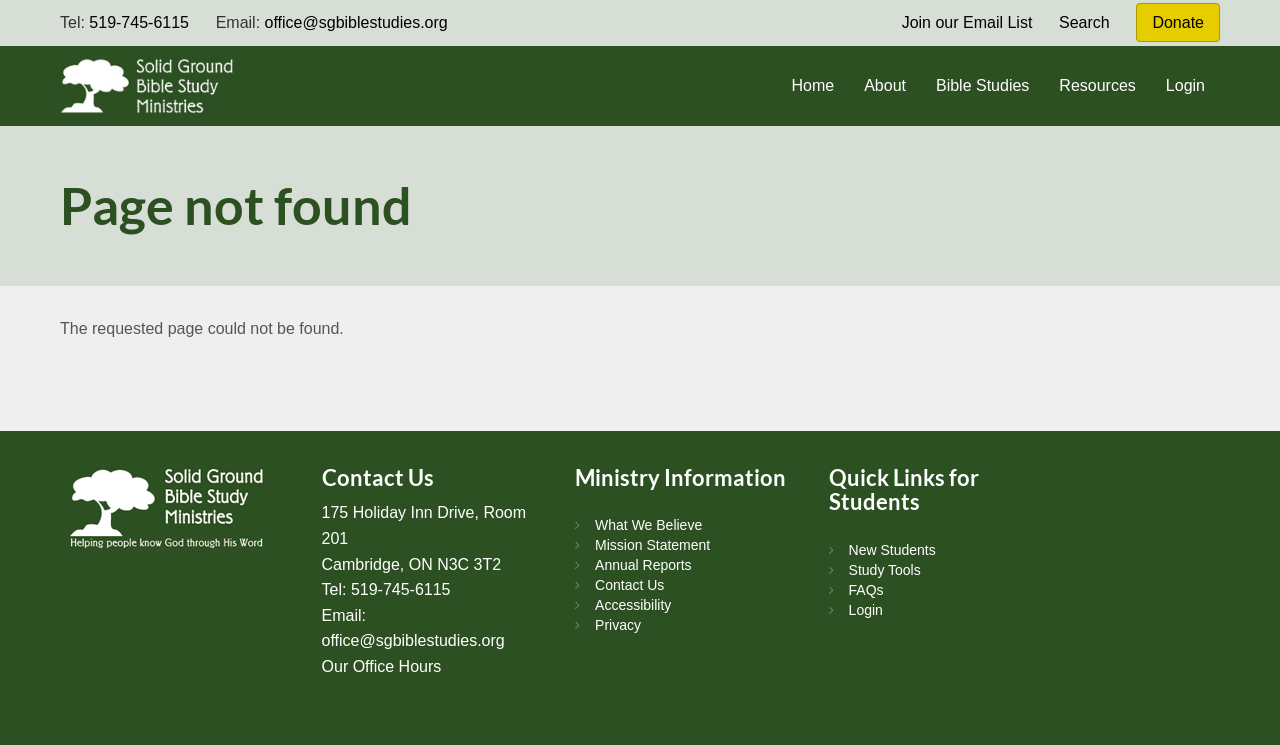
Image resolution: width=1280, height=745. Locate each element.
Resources (1097, 85)
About (885, 85)
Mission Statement (652, 545)
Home (812, 85)
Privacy (618, 625)
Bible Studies (982, 85)
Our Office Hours (382, 666)
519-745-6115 (139, 22)
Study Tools (885, 570)
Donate (1178, 22)
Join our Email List (967, 22)
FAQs (866, 590)
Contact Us (629, 585)
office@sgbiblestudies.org (356, 22)
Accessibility (633, 605)
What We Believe (648, 525)
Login (1185, 85)
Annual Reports (643, 565)
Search (1084, 22)
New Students (892, 550)
